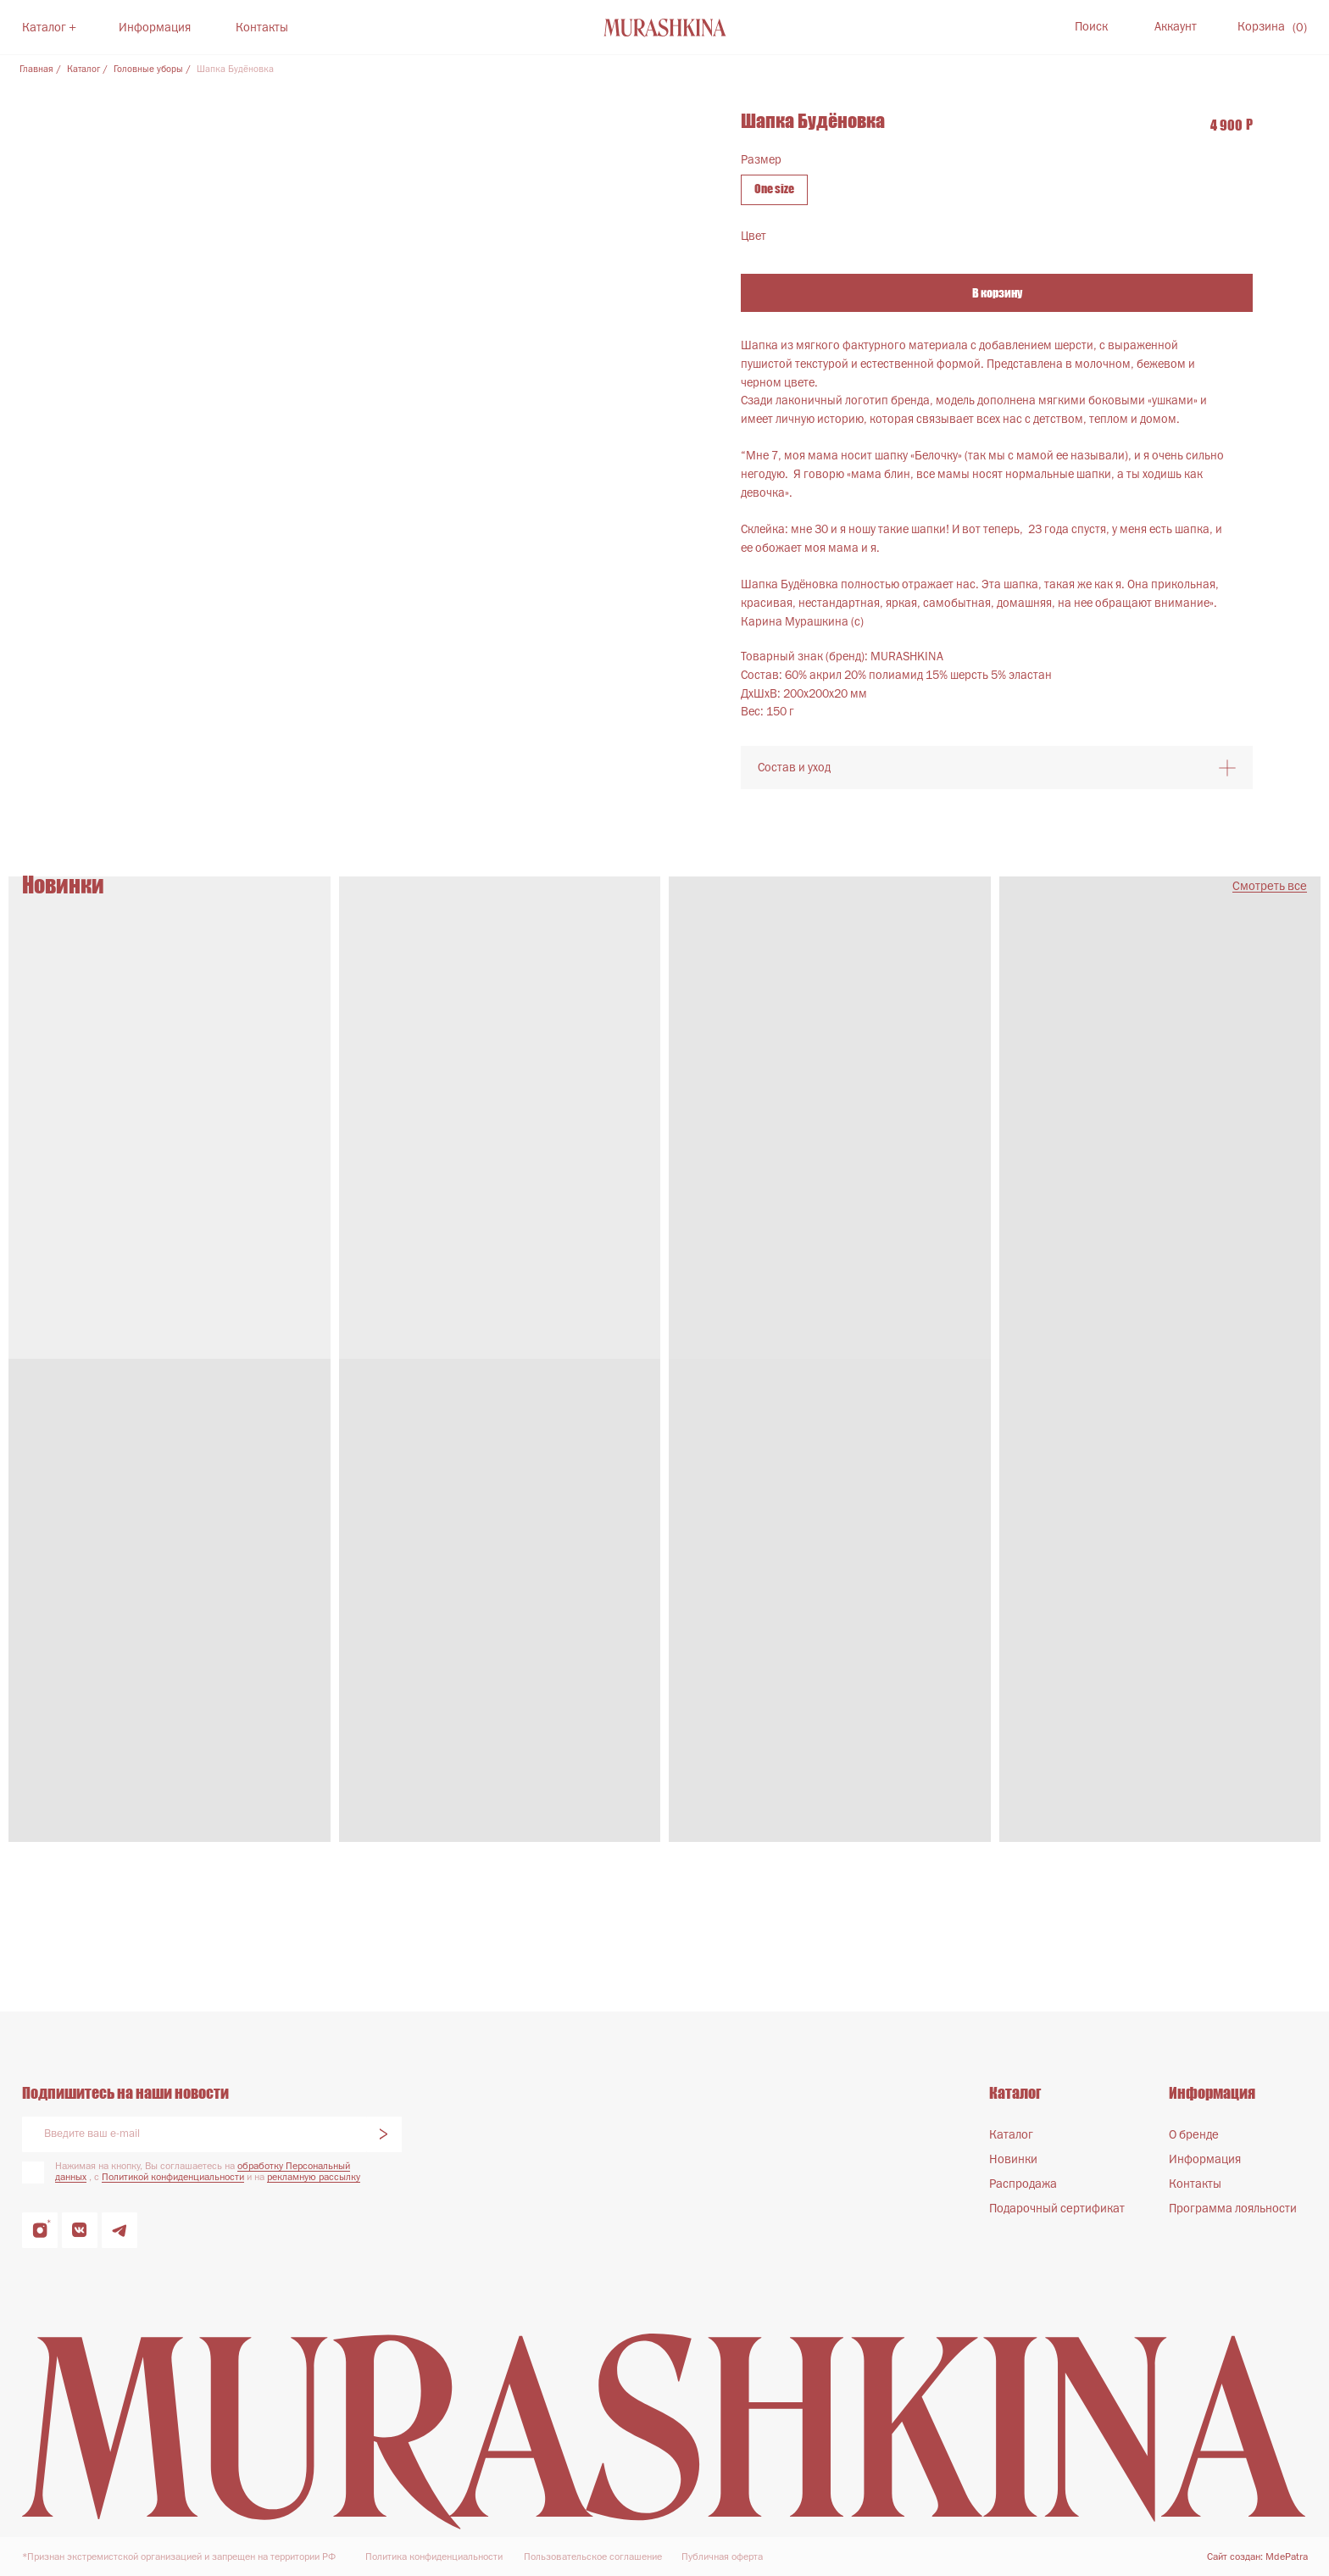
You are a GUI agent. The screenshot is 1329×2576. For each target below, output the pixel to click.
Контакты (262, 28)
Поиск (1091, 27)
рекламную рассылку (313, 2177)
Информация (155, 28)
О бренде (1194, 2135)
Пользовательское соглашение (593, 2557)
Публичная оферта (722, 2557)
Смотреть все (1269, 887)
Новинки (1013, 2160)
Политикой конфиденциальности (173, 2177)
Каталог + (49, 28)
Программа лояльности (1233, 2209)
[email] (194, 2134)
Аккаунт (1175, 27)
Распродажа (1023, 2184)
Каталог (83, 69)
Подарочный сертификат (1057, 2209)
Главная (36, 69)
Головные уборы (148, 69)
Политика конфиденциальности (434, 2557)
